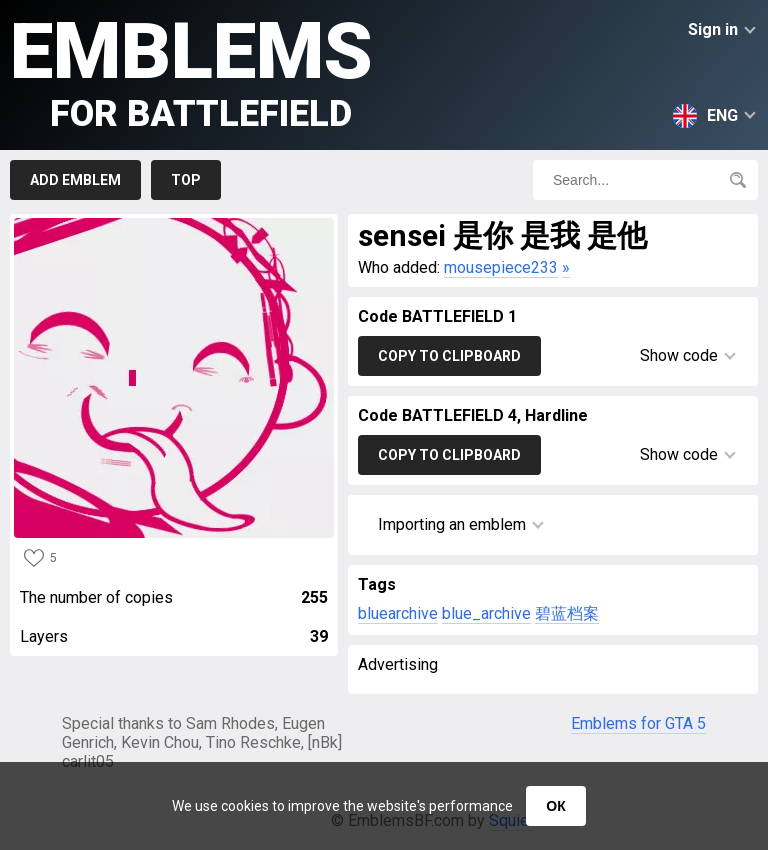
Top (186, 180)
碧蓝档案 (567, 613)
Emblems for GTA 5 (638, 723)
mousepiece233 (501, 267)
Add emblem (75, 180)
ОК (555, 806)
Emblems (191, 70)
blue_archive (486, 613)
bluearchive (398, 613)
